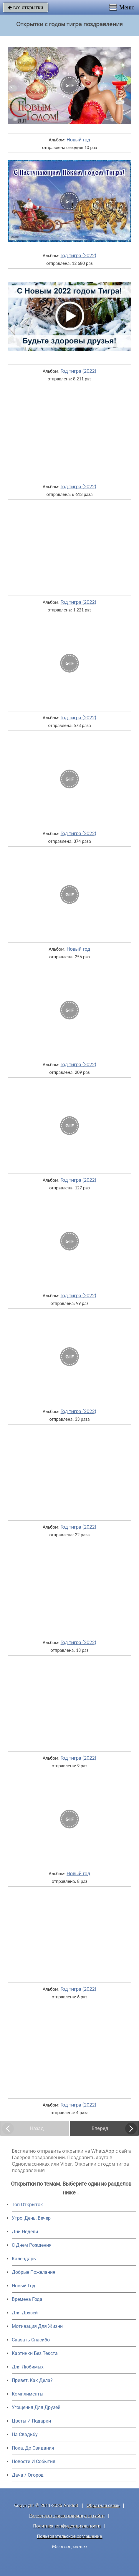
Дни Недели (25, 2231)
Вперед (100, 2128)
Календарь (24, 2258)
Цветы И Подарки (31, 2421)
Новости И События (33, 2461)
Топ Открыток (27, 2204)
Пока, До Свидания (33, 2448)
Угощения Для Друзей (36, 2407)
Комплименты (27, 2394)
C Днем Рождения (32, 2245)
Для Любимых (28, 2367)
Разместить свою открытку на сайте (67, 2516)
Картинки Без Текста (35, 2353)
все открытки (25, 7)
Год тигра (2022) (78, 255)
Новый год (78, 139)
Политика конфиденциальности (67, 2526)
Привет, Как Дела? (32, 2380)
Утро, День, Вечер (31, 2218)
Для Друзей (25, 2313)
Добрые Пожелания (33, 2272)
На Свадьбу (25, 2434)
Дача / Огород (28, 2475)
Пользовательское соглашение (69, 2536)
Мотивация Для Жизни (37, 2326)
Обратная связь (103, 2505)
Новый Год (23, 2286)
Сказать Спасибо (31, 2340)
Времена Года (27, 2299)
